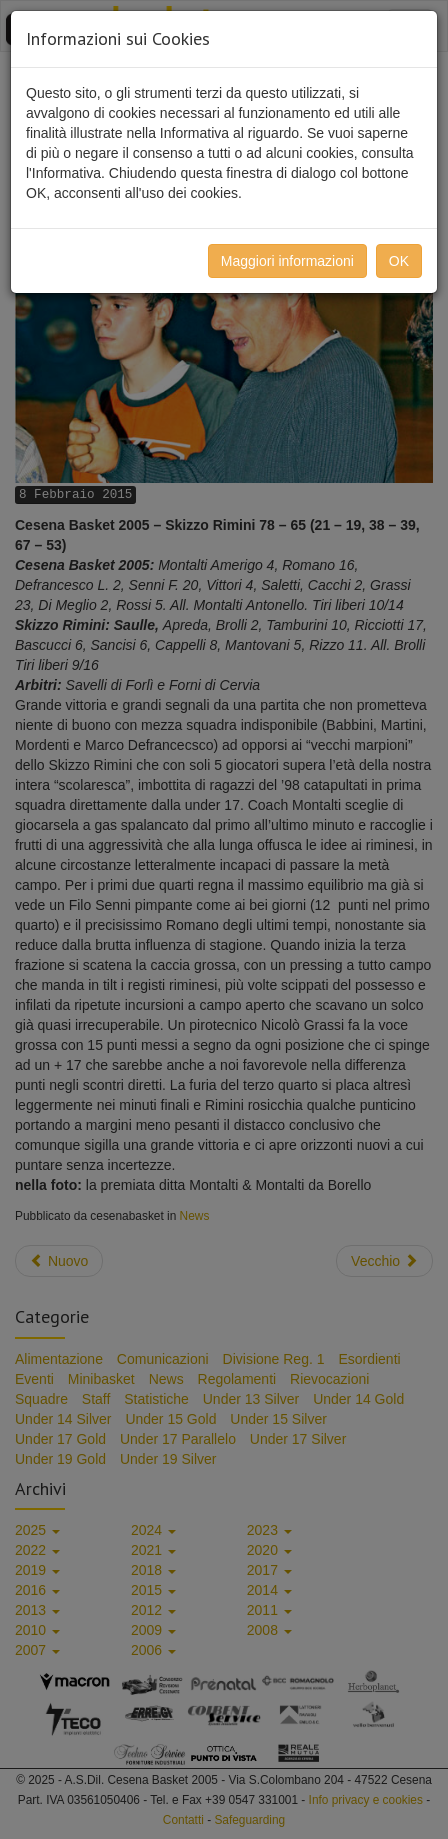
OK (399, 261)
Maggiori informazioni (287, 261)
